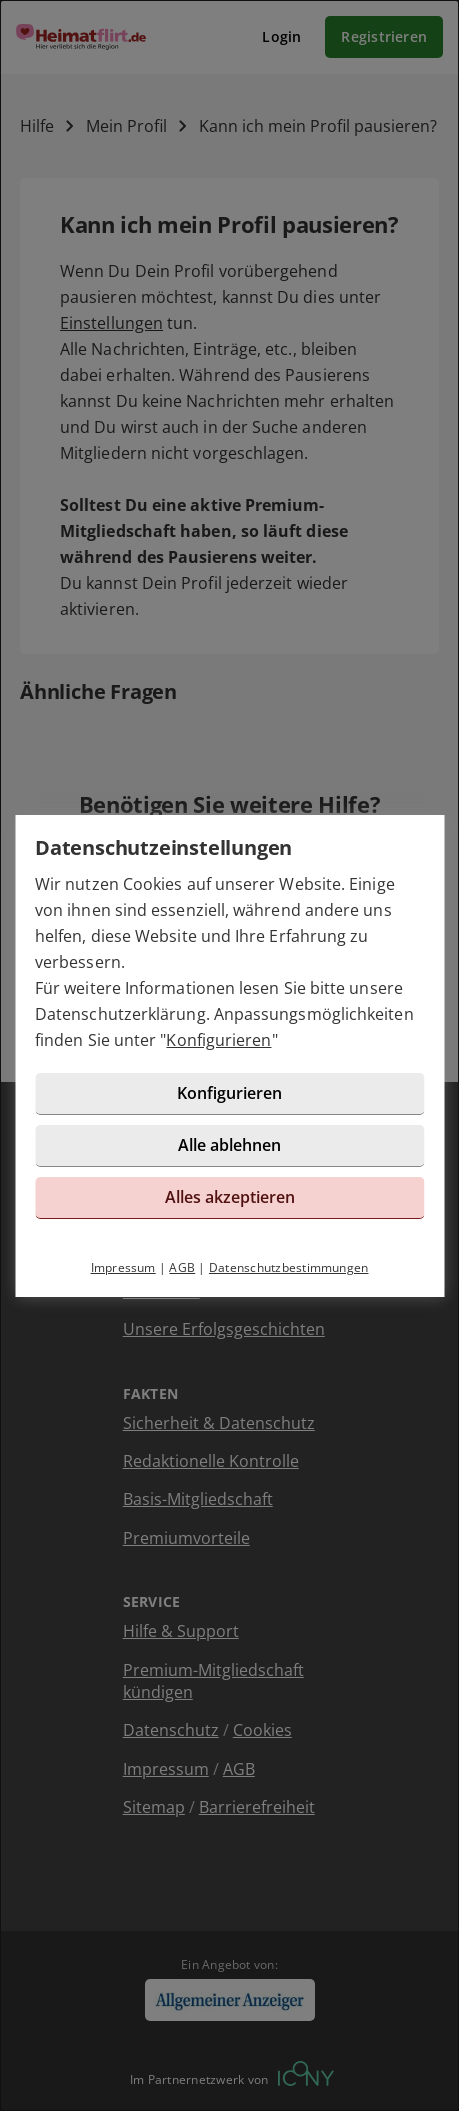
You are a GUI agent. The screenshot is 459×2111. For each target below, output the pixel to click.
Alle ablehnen (229, 1145)
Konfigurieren (218, 1040)
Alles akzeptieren (230, 1197)
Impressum (123, 1267)
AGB (182, 1267)
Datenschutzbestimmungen (289, 1267)
